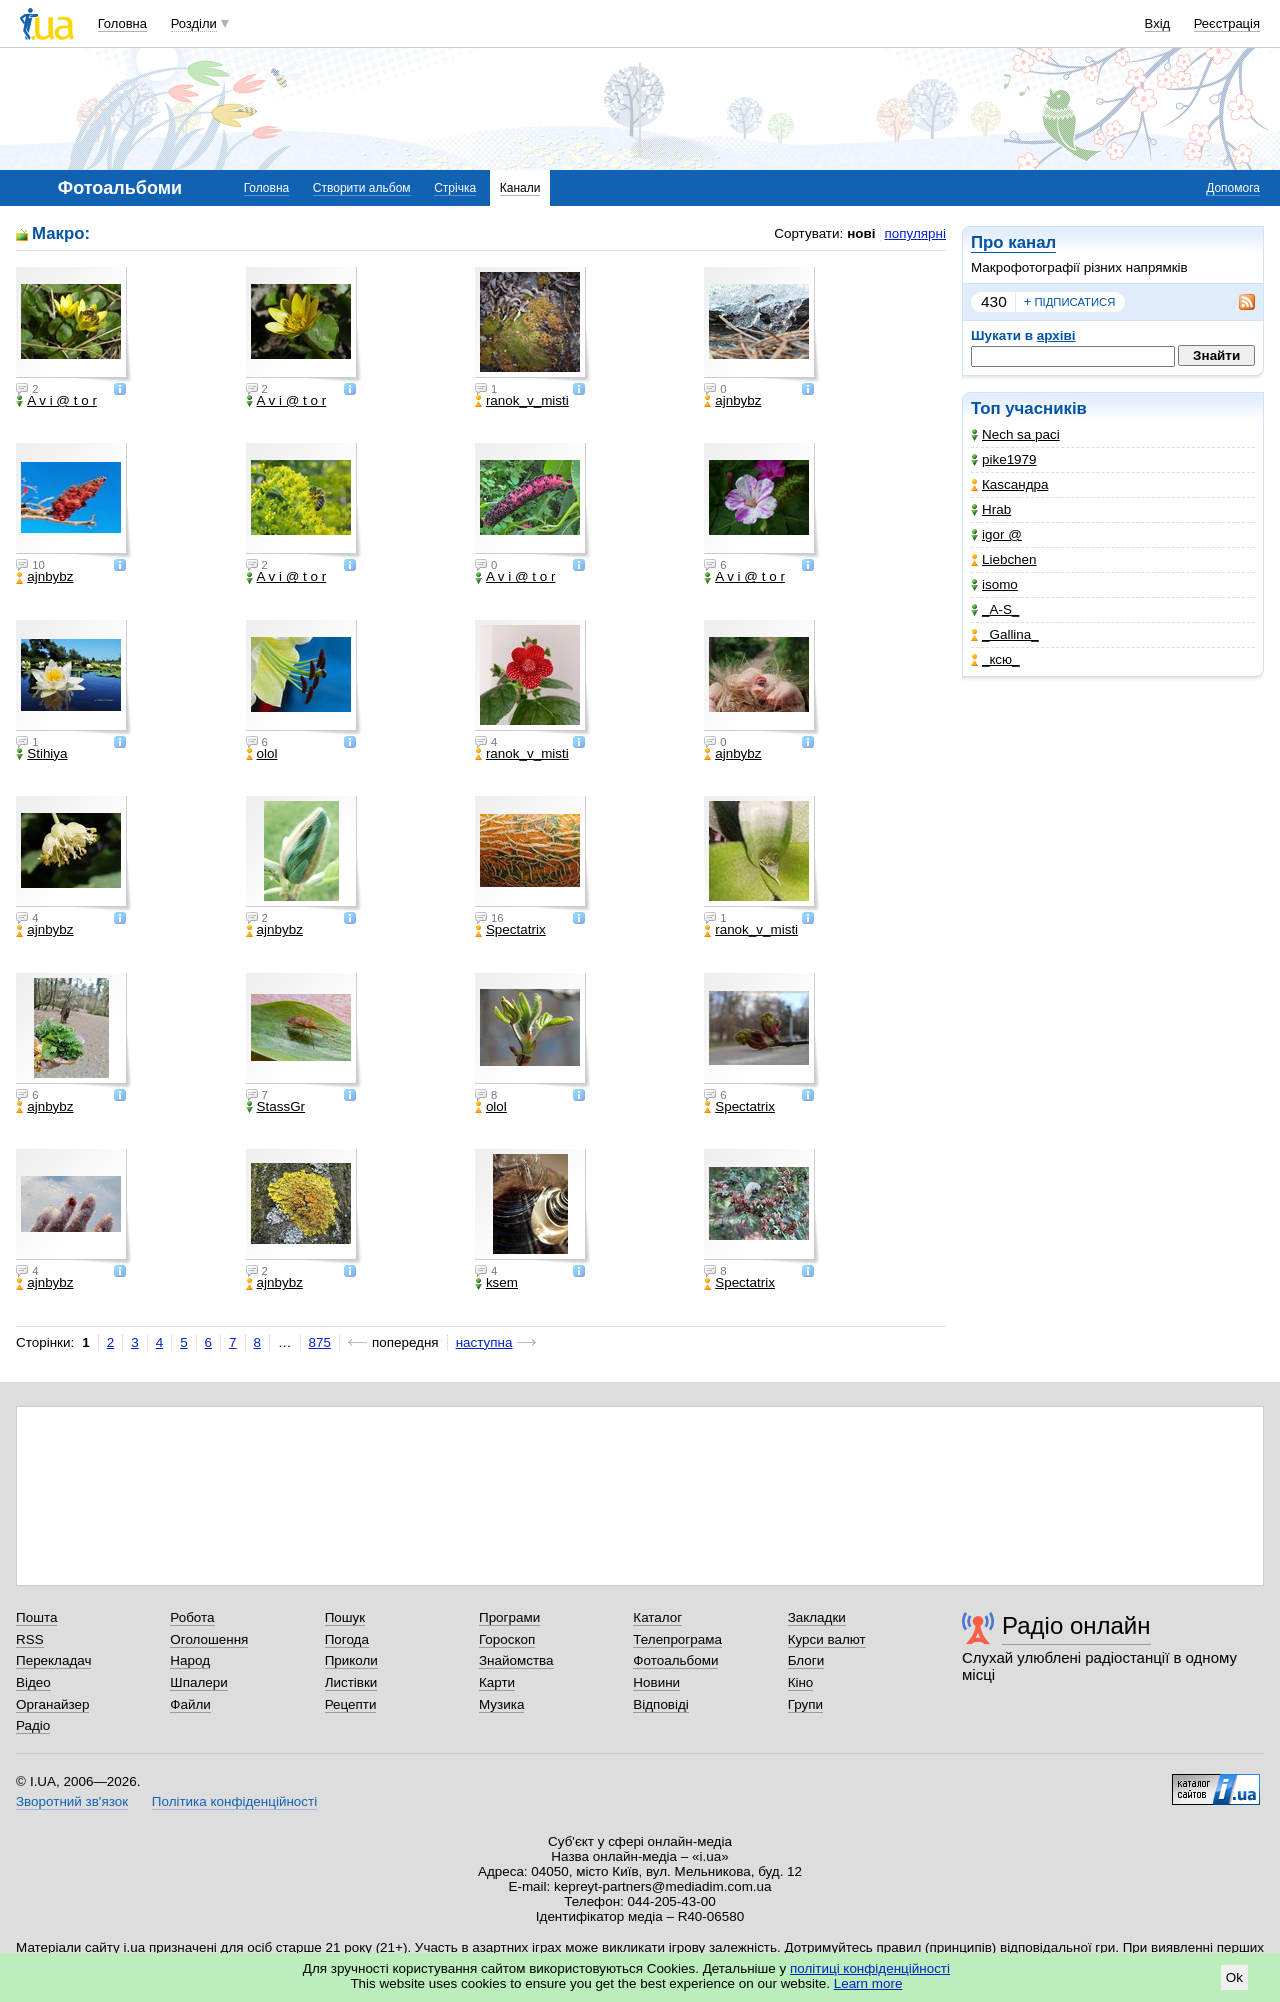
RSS (30, 1639)
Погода (347, 1639)
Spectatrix (510, 930)
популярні (915, 233)
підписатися (1070, 302)
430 (994, 301)
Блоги (806, 1660)
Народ (190, 1660)
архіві (1056, 335)
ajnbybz (732, 401)
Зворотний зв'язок (72, 1801)
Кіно (801, 1682)
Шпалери (198, 1682)
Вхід (1158, 23)
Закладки (817, 1617)
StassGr (276, 1107)
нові (861, 233)
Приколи (351, 1660)
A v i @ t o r (56, 401)
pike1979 (1004, 459)
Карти (497, 1682)
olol (262, 754)
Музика (501, 1704)
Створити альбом (362, 188)
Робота (192, 1617)
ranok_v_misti (522, 401)
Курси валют (827, 1639)
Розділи (194, 23)
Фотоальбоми (675, 1660)
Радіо (33, 1725)
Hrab (991, 509)
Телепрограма (677, 1639)
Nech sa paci (1015, 434)
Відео (33, 1682)
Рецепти (351, 1704)
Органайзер (52, 1704)
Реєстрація (1227, 23)
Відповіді (661, 1704)
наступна (484, 1342)
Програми (509, 1617)
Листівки (351, 1682)
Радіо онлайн (1076, 1625)
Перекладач (53, 1660)
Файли (190, 1704)
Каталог (657, 1617)
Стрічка (455, 188)
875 (320, 1342)
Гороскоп (507, 1639)
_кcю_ (995, 659)
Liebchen (1004, 559)
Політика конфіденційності (234, 1801)
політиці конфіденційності (870, 1968)
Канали (520, 188)
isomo (994, 584)
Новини (656, 1682)
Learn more (868, 1983)
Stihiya (41, 754)
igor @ (996, 534)
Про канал (1013, 242)
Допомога (1233, 188)
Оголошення (209, 1639)
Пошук (345, 1617)
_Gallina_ (1005, 634)
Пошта (36, 1617)
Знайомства (516, 1660)
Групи (805, 1704)
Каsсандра (1009, 484)
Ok (1234, 1977)
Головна (122, 23)
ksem (496, 1283)
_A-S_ (995, 609)
